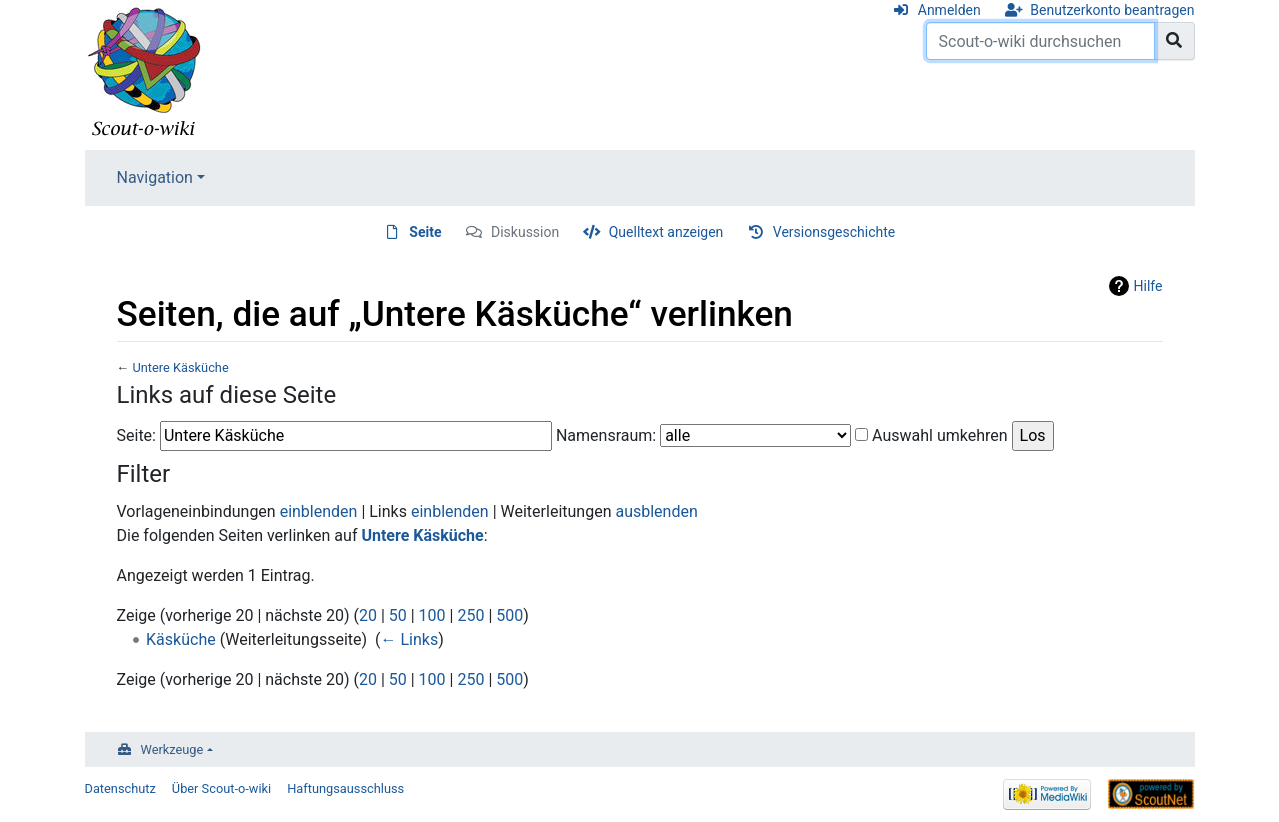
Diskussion (525, 232)
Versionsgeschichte (834, 232)
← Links (409, 639)
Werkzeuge (172, 749)
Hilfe (1148, 286)
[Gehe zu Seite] (1174, 41)
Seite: (136, 435)
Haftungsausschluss (345, 788)
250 (470, 615)
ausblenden (656, 511)
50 (398, 615)
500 (509, 615)
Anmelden (949, 10)
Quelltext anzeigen (666, 232)
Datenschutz (120, 788)
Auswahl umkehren (940, 435)
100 (432, 615)
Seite (425, 232)
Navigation (155, 177)
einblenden (319, 511)
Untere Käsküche (180, 367)
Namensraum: (606, 435)
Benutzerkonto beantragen (1112, 10)
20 (368, 615)
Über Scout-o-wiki (221, 788)
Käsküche (181, 639)
